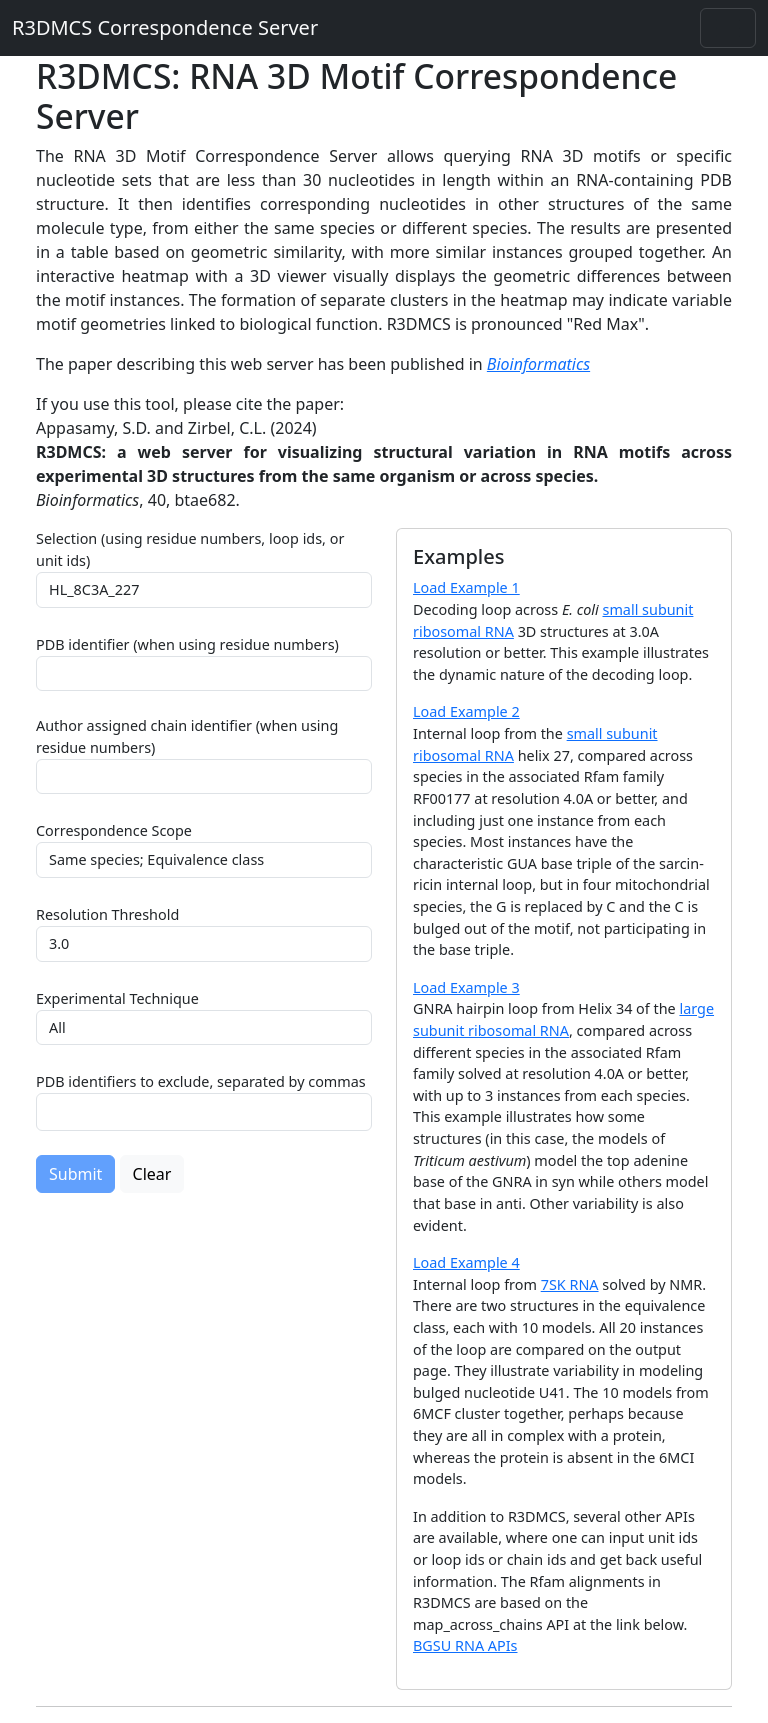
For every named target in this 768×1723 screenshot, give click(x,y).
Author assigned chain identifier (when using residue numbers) (187, 736)
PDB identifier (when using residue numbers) (187, 644)
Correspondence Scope (114, 830)
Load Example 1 (466, 587)
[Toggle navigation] (728, 28)
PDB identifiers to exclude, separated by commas (201, 1081)
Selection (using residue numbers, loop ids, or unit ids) (190, 549)
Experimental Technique (117, 998)
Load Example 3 (466, 987)
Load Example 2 (466, 711)
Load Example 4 (466, 1262)
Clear (152, 1174)
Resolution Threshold (107, 914)
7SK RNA (570, 1284)
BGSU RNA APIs (465, 1645)
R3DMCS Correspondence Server (165, 27)
